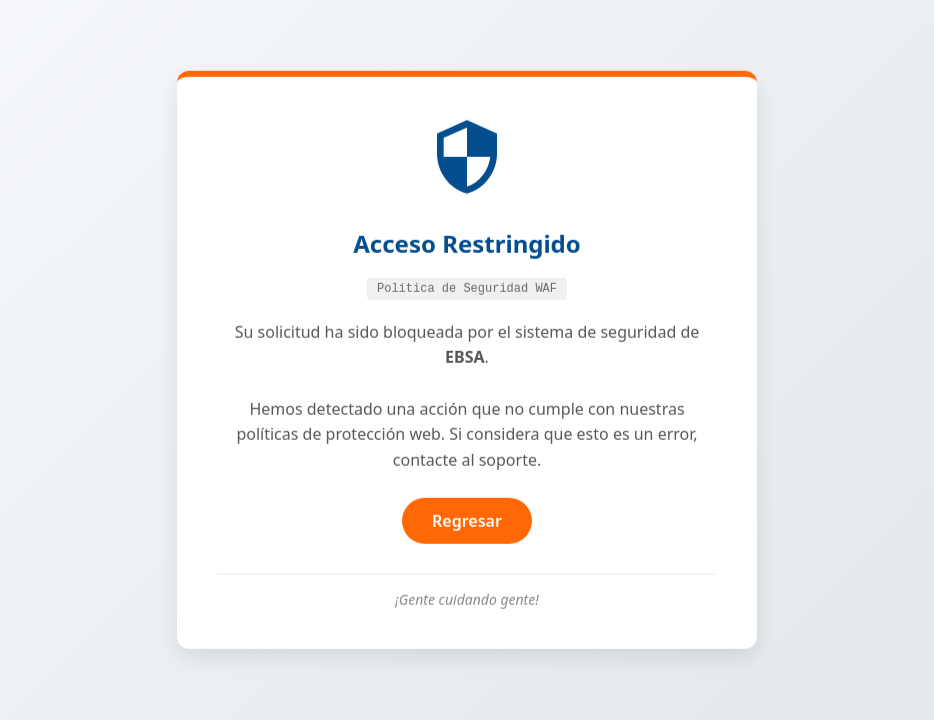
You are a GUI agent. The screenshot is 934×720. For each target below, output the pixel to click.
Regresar (467, 520)
